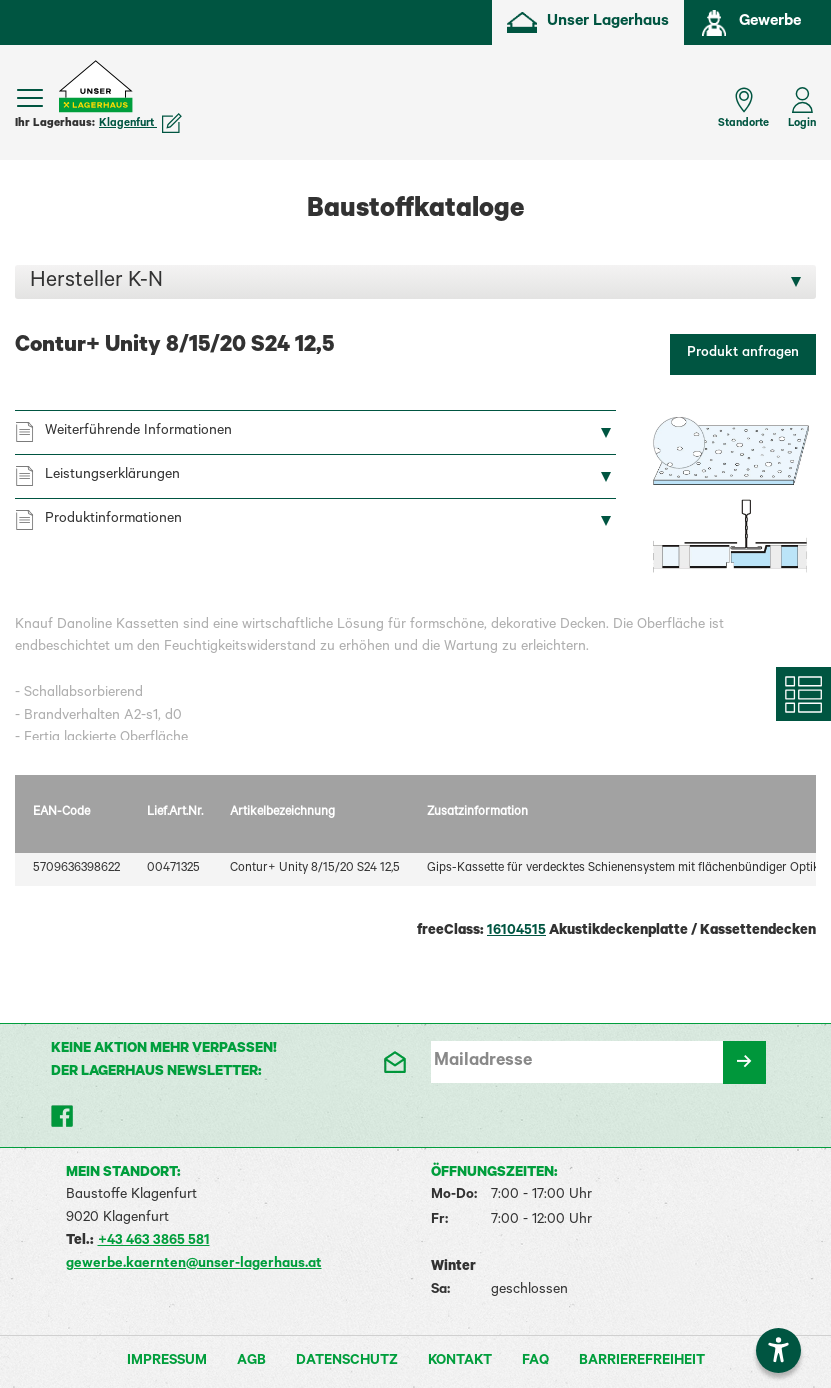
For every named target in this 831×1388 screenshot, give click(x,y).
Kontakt (460, 1362)
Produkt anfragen (743, 354)
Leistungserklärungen (112, 476)
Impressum (167, 1362)
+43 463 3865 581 (154, 1242)
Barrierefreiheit (642, 1362)
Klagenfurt (140, 124)
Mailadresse (483, 1062)
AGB (251, 1362)
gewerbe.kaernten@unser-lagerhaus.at (194, 1265)
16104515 (516, 932)
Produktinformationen (113, 520)
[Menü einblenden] (30, 98)
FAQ (535, 1362)
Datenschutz (347, 1362)
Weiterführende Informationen (138, 432)
